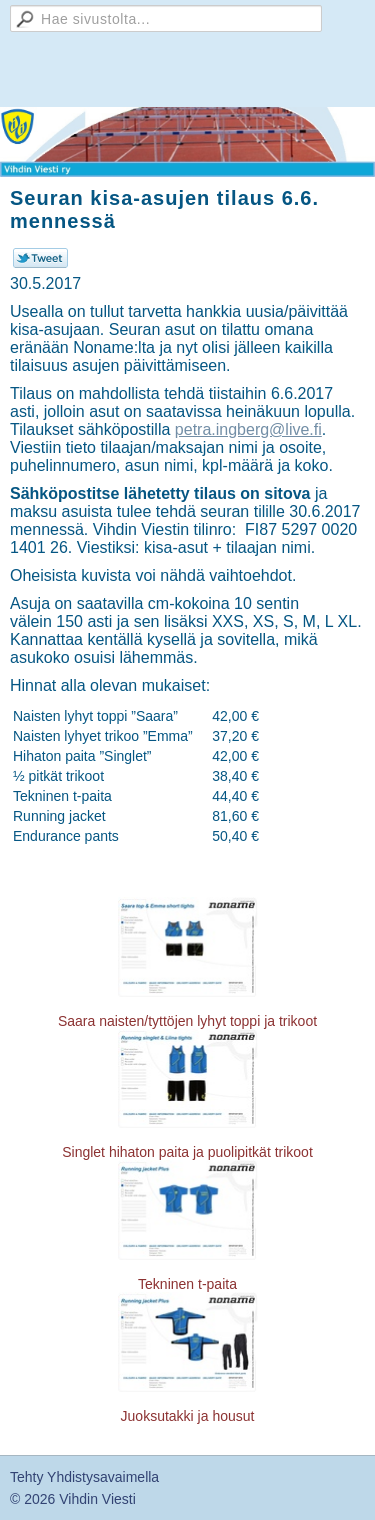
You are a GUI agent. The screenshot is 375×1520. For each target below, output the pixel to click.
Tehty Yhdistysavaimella (84, 1477)
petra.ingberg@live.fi (248, 429)
